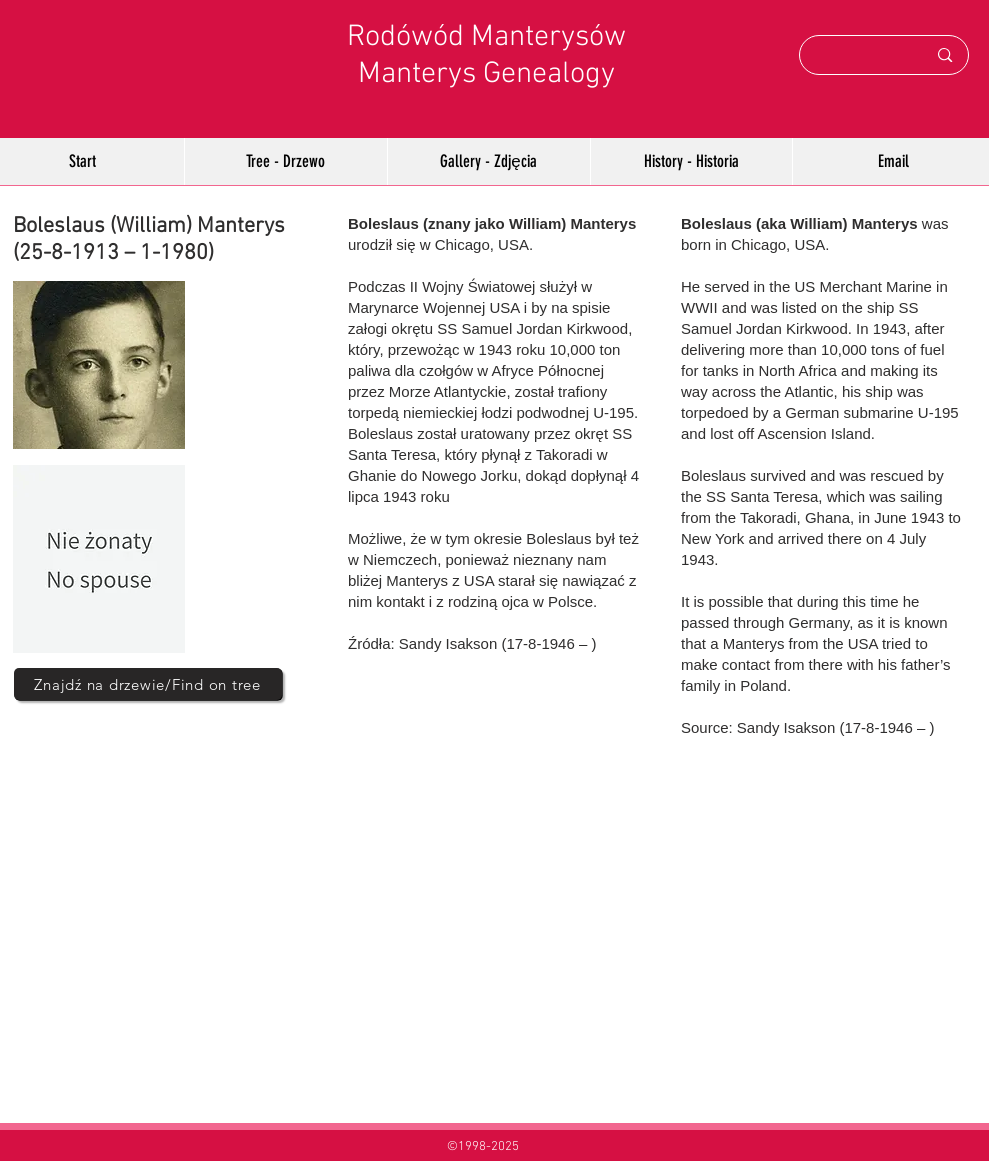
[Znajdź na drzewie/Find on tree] (148, 684)
